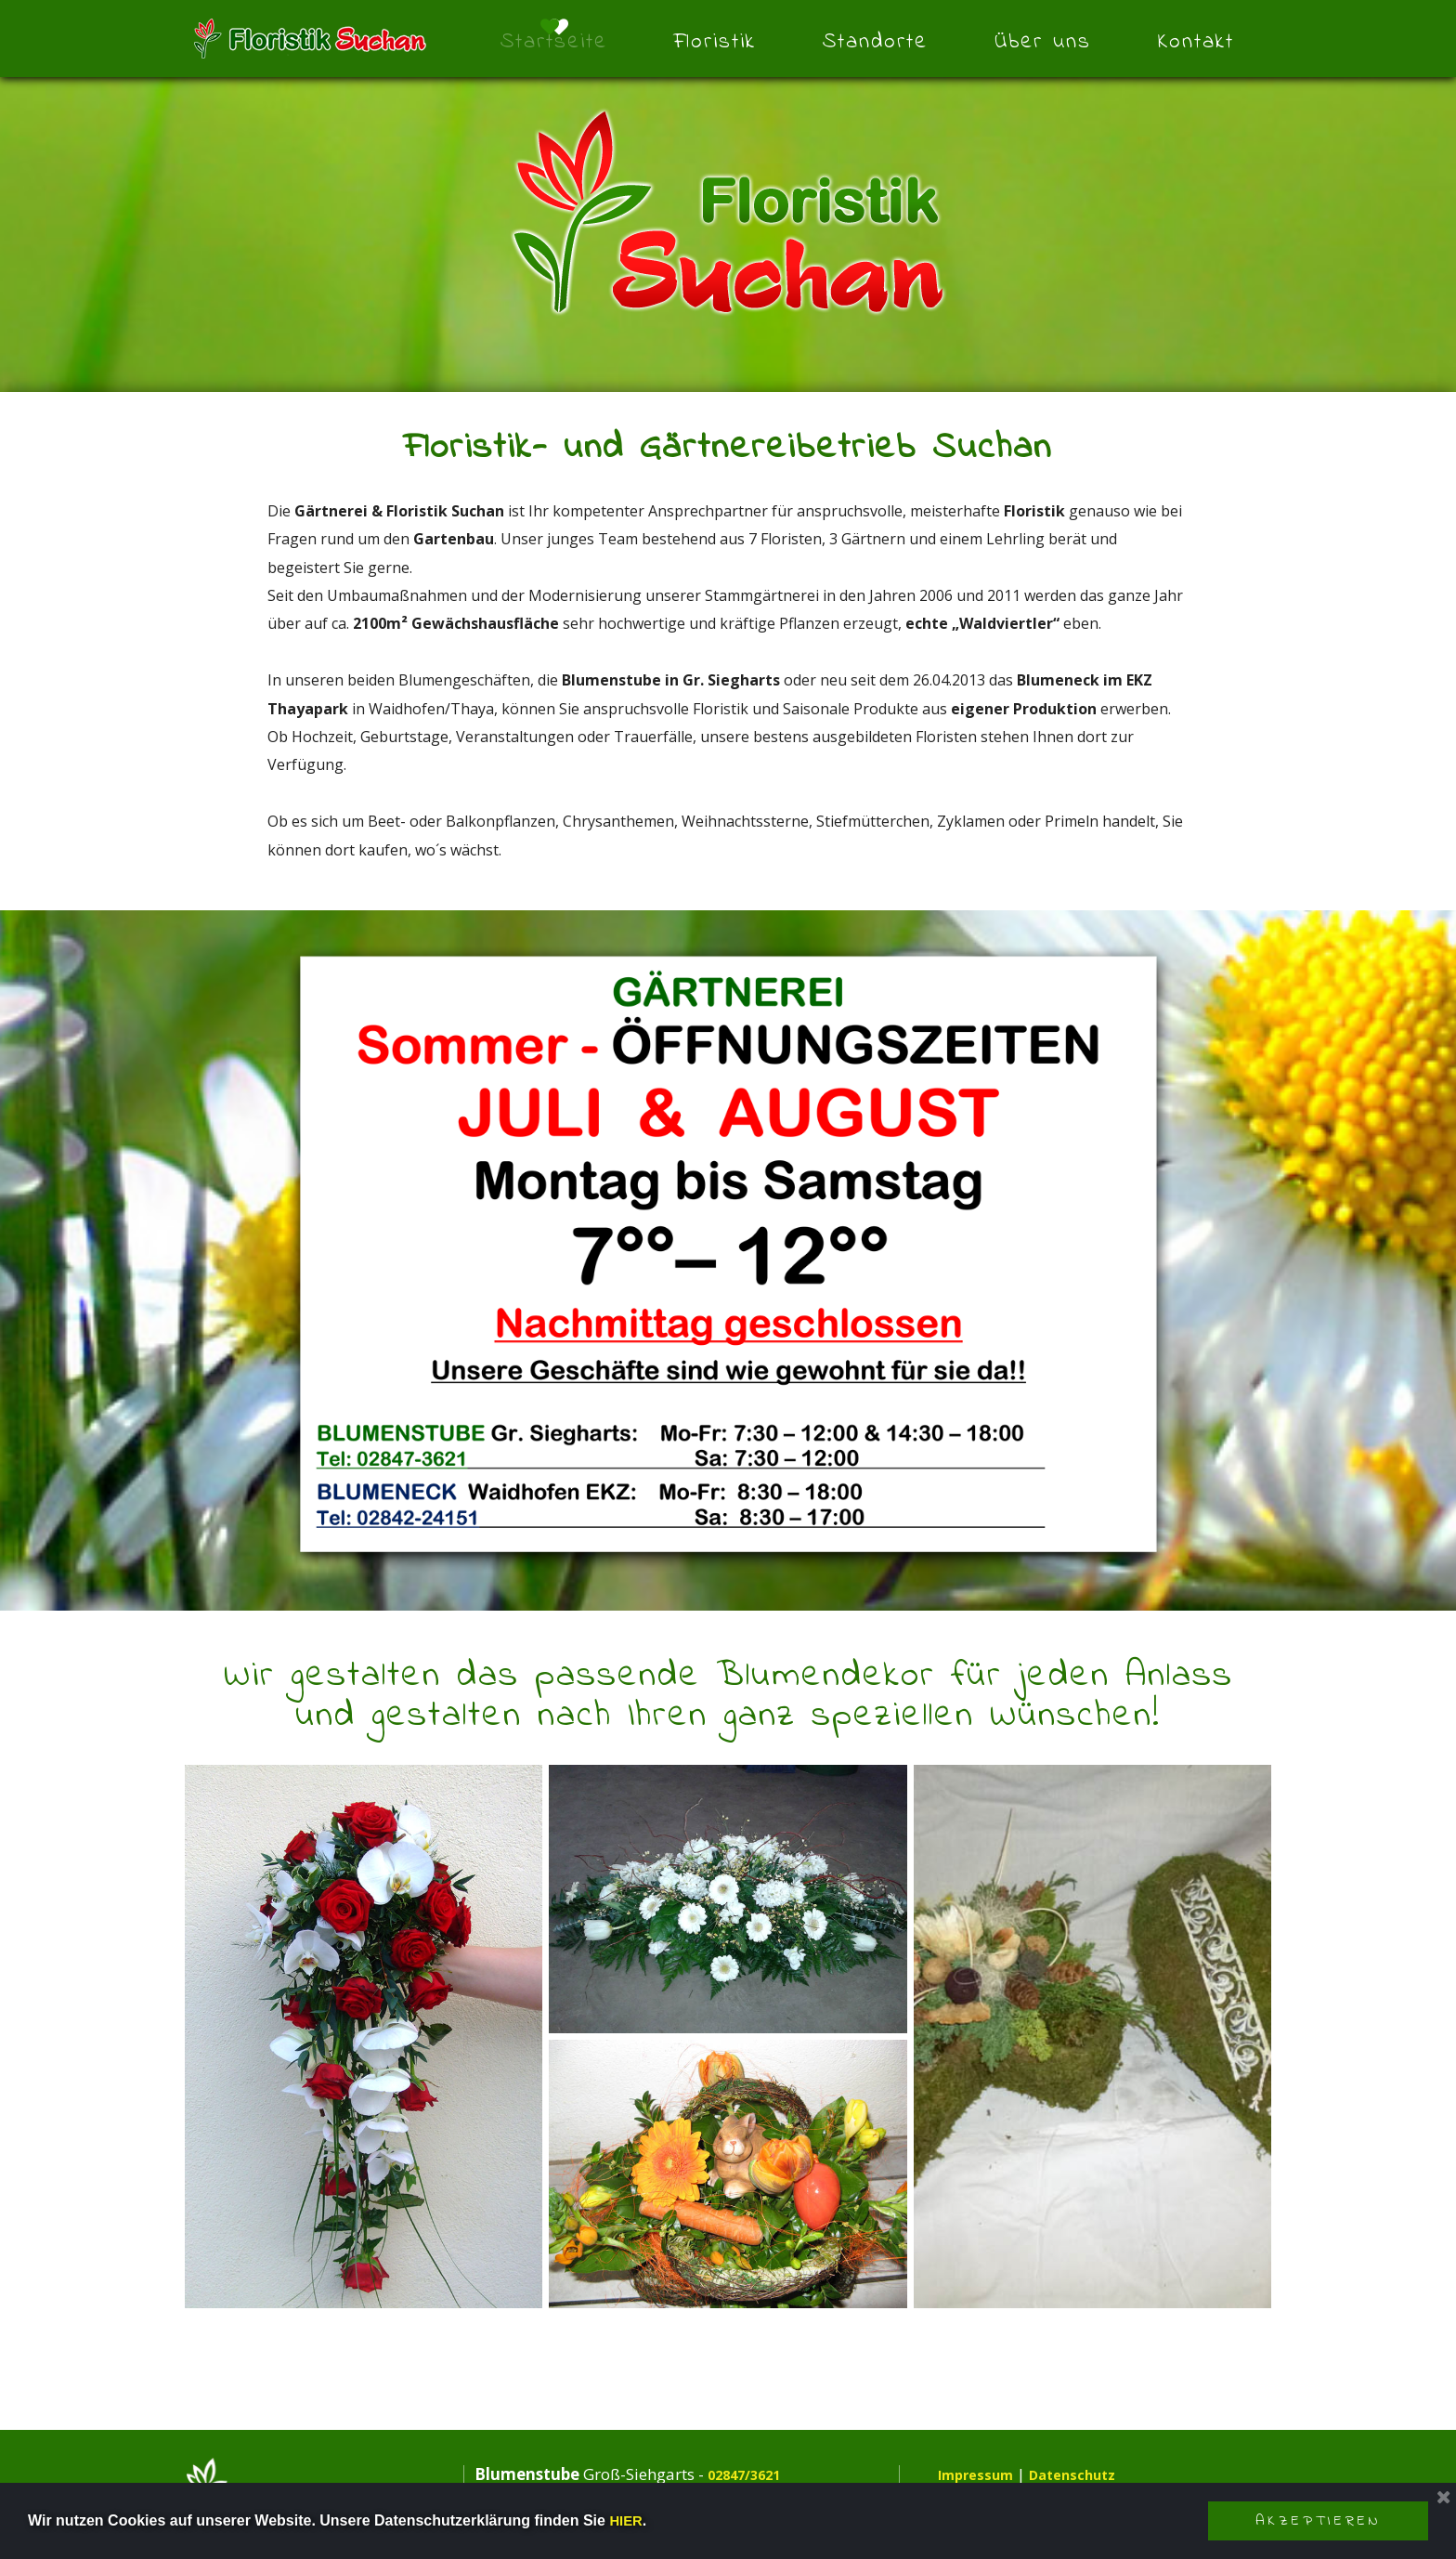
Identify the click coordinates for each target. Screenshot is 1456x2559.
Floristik (715, 42)
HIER (626, 2520)
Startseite (553, 42)
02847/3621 (753, 2474)
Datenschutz (1091, 2474)
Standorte (875, 42)
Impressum (981, 2474)
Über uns (1042, 42)
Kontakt (1196, 42)
